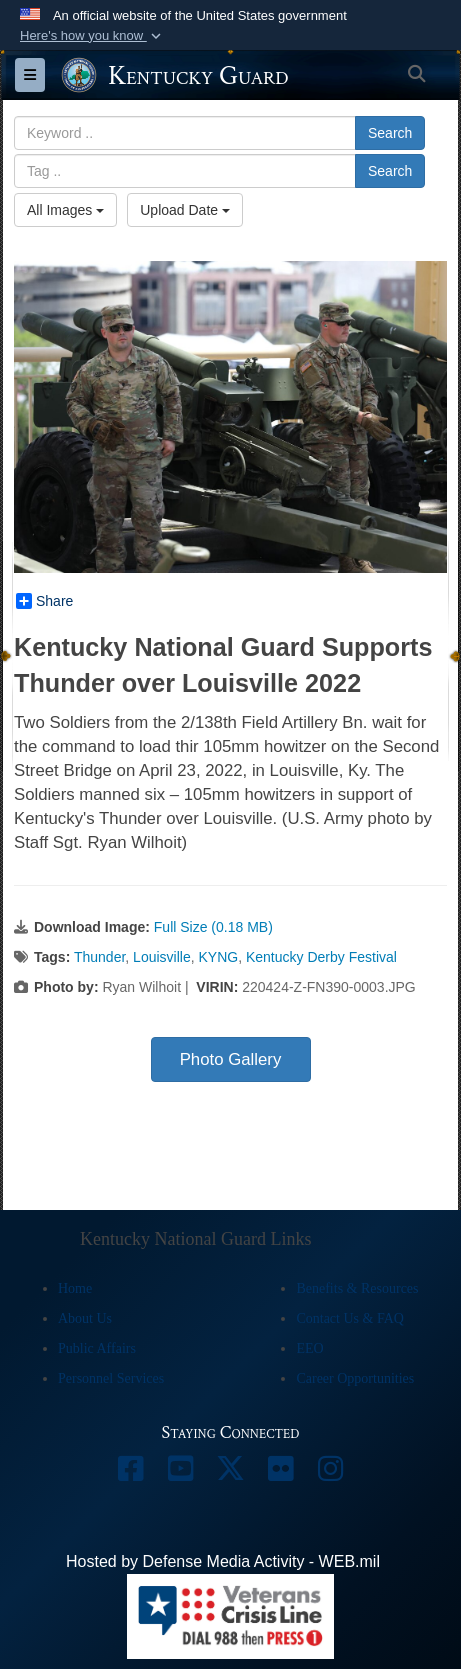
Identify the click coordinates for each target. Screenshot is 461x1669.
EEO (309, 1348)
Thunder (99, 957)
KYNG (218, 957)
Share (44, 601)
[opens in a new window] (131, 1473)
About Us (85, 1318)
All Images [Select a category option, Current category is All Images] (65, 210)
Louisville (162, 957)
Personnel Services (111, 1378)
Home (75, 1288)
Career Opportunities (355, 1378)
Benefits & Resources (357, 1288)
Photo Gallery (231, 1059)
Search (390, 133)
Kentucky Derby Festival (321, 957)
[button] (92, 36)
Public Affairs (97, 1348)
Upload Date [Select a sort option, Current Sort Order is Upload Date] (185, 210)
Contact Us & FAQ (349, 1318)
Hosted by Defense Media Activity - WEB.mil (223, 1561)
